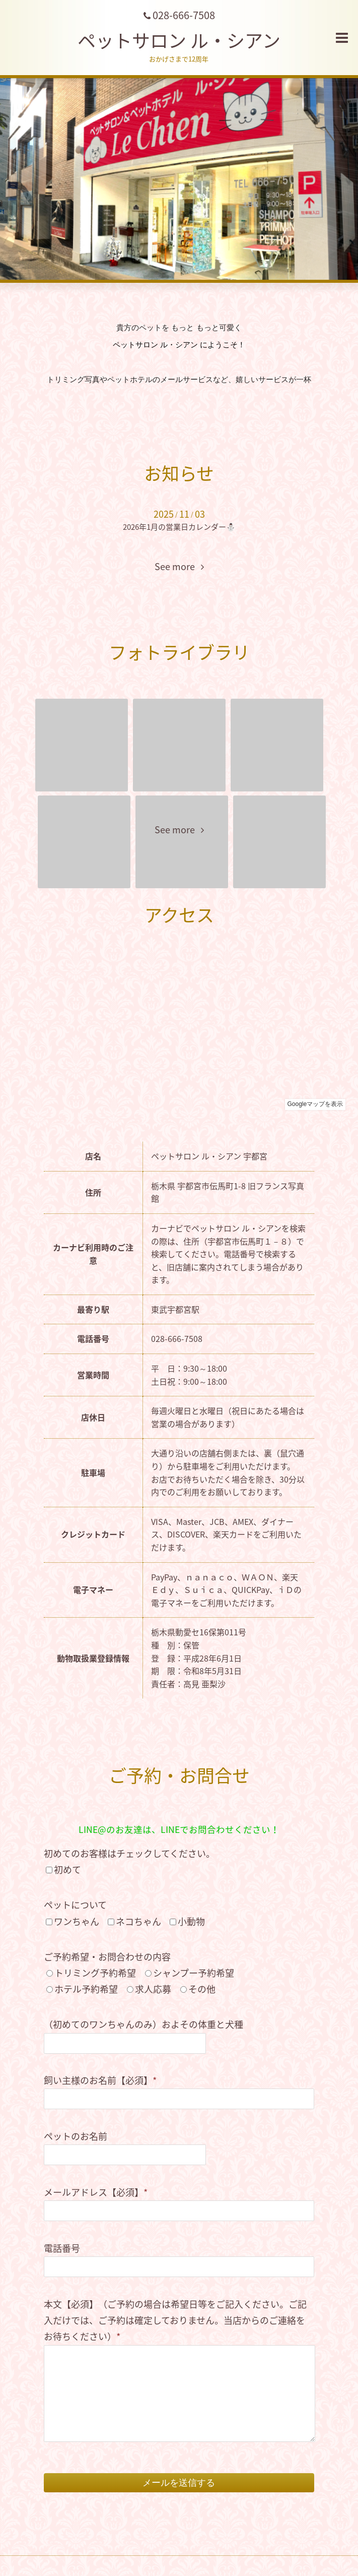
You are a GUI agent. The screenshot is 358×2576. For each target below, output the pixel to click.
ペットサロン (179, 40)
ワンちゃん (76, 1921)
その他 (202, 1989)
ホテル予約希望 (86, 1989)
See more (179, 567)
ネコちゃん (138, 1921)
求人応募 (153, 1989)
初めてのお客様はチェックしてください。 (129, 1853)
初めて (67, 1869)
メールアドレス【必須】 (96, 2192)
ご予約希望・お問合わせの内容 (107, 1957)
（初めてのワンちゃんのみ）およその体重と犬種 (143, 2024)
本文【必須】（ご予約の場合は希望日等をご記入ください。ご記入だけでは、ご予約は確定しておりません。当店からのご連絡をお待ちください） (175, 2320)
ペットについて (75, 1905)
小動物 (191, 1921)
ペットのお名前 (75, 2136)
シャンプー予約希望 (193, 1973)
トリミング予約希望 (95, 1973)
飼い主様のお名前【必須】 (100, 2080)
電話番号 (62, 2248)
